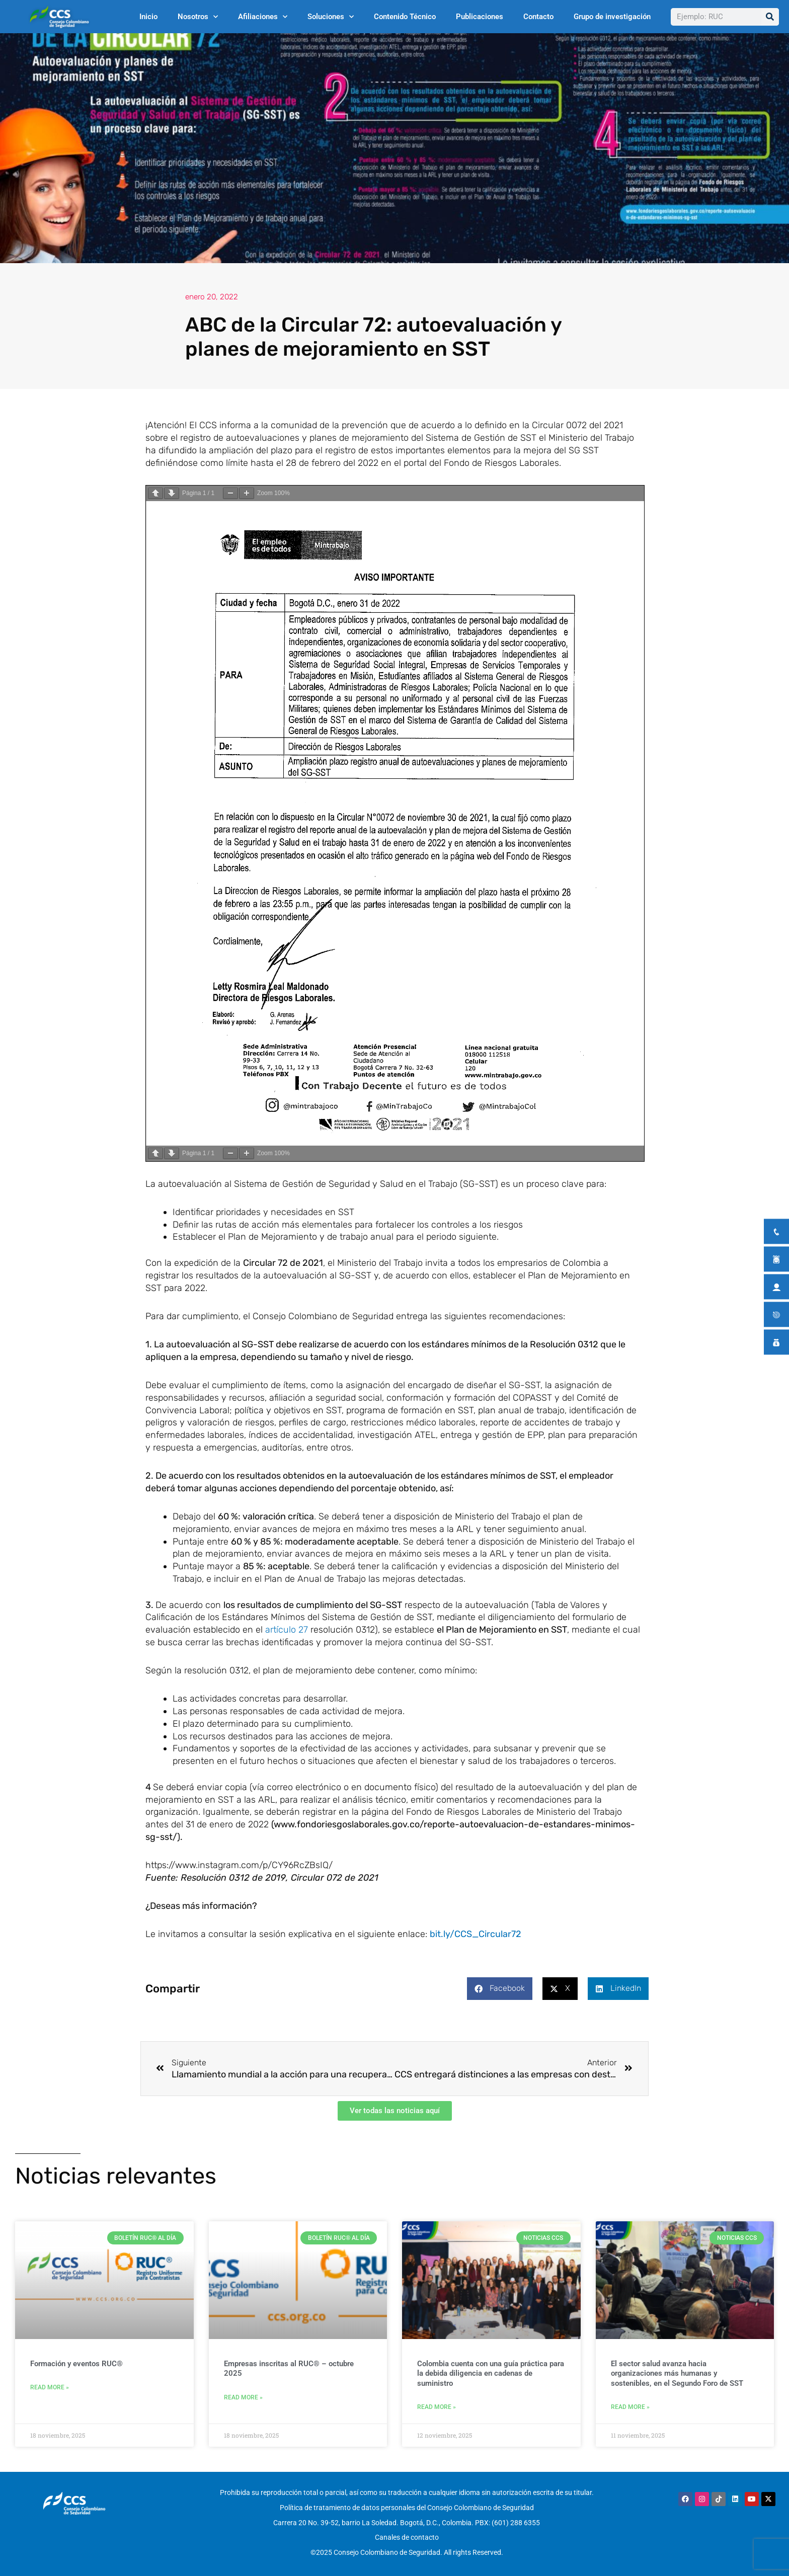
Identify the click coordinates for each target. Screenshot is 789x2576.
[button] (499, 1988)
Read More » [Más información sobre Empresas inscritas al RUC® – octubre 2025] (243, 2398)
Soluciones (330, 17)
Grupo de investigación (612, 16)
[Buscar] (770, 17)
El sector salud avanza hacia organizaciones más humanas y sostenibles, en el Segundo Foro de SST (677, 2374)
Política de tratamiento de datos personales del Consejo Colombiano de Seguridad (407, 2508)
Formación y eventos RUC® (76, 2364)
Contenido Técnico (405, 16)
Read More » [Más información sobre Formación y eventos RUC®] (49, 2389)
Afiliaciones (262, 17)
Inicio (148, 16)
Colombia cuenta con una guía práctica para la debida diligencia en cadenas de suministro (490, 2374)
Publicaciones (479, 16)
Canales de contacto (407, 2534)
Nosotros (198, 17)
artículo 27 (286, 1629)
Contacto (538, 16)
